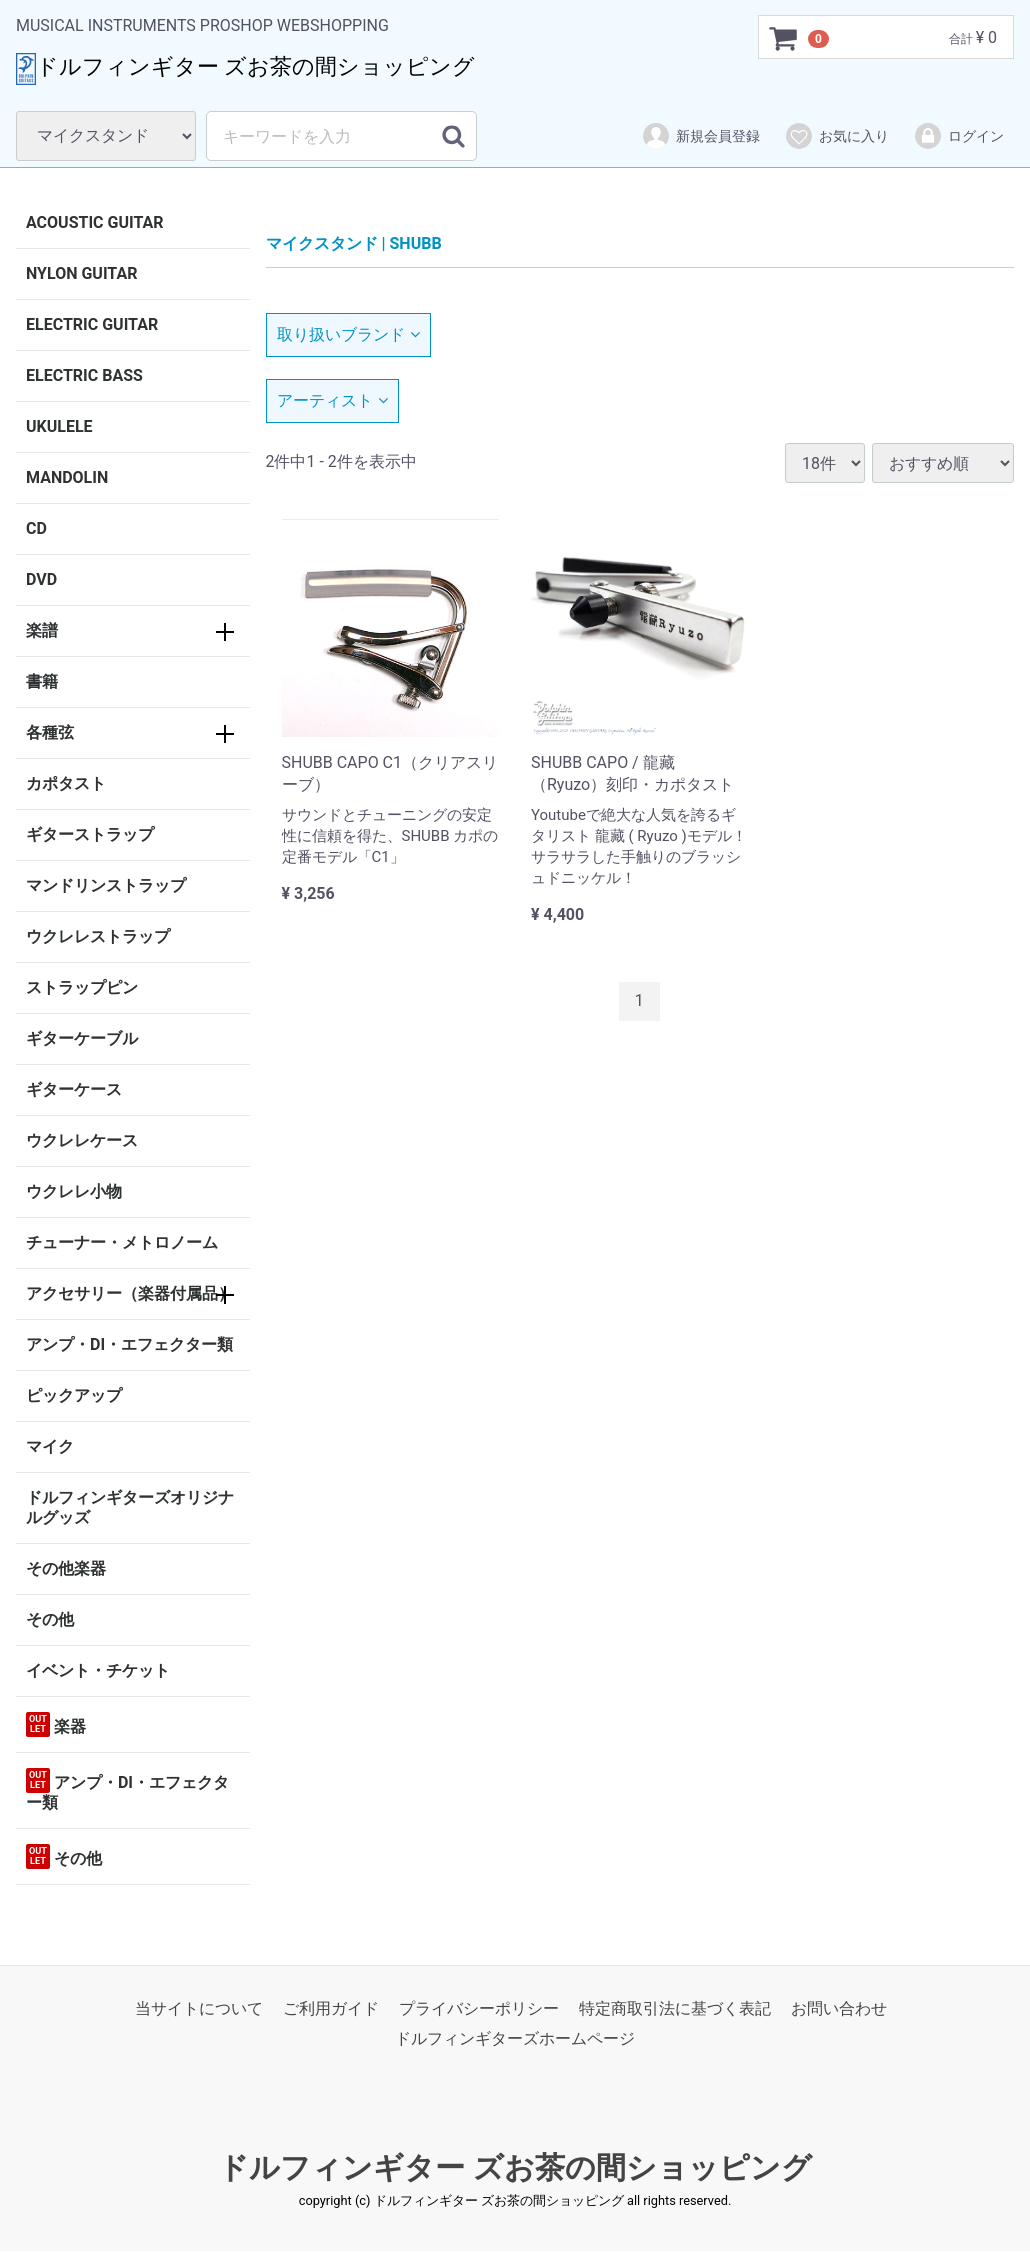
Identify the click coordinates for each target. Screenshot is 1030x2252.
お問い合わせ (839, 2008)
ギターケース (74, 1089)
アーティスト (332, 400)
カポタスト (66, 783)
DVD (41, 579)
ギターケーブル (82, 1038)
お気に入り (836, 136)
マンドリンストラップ (106, 885)
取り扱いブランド (348, 334)
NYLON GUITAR (81, 273)
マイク (50, 1446)
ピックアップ (74, 1395)
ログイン (958, 136)
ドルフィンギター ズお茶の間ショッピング (514, 2167)
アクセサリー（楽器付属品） (130, 1293)
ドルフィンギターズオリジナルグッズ (130, 1507)
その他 (50, 1619)
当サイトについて (199, 2008)
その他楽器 (66, 1568)
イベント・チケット (98, 1670)
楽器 (56, 1724)
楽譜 (42, 630)
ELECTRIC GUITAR (92, 324)
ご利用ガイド (331, 2008)
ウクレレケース (82, 1140)
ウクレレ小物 (74, 1191)
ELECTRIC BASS (84, 375)
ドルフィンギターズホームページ (515, 2039)
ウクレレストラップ (98, 936)
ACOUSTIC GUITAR (95, 222)
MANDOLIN (67, 477)
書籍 (42, 681)
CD (36, 528)
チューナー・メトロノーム (122, 1242)
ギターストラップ (90, 834)
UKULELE (59, 426)
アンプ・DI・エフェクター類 (129, 1344)
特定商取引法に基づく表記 (675, 2008)
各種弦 (50, 732)
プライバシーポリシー (479, 2008)
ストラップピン (82, 987)
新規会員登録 (700, 136)
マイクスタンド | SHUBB (354, 243)
